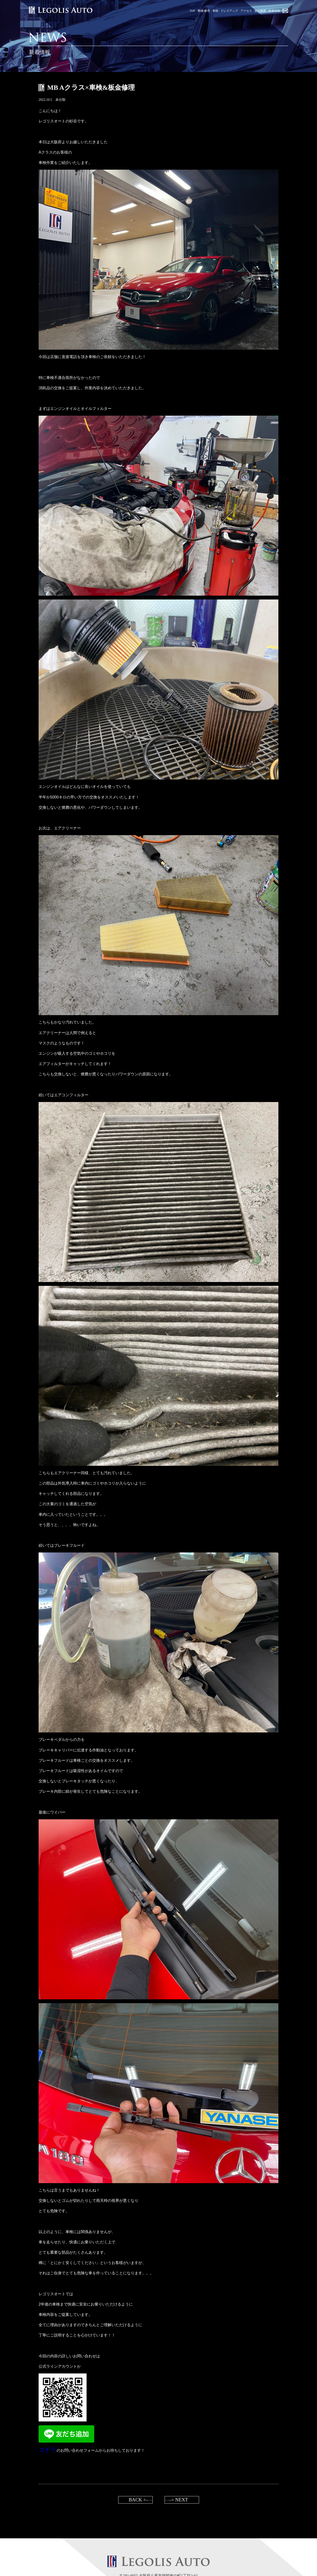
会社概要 (260, 10)
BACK (135, 2499)
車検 (215, 10)
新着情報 (274, 10)
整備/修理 (204, 10)
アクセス (246, 10)
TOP (192, 10)
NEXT (181, 2499)
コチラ (48, 2449)
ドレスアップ (229, 10)
